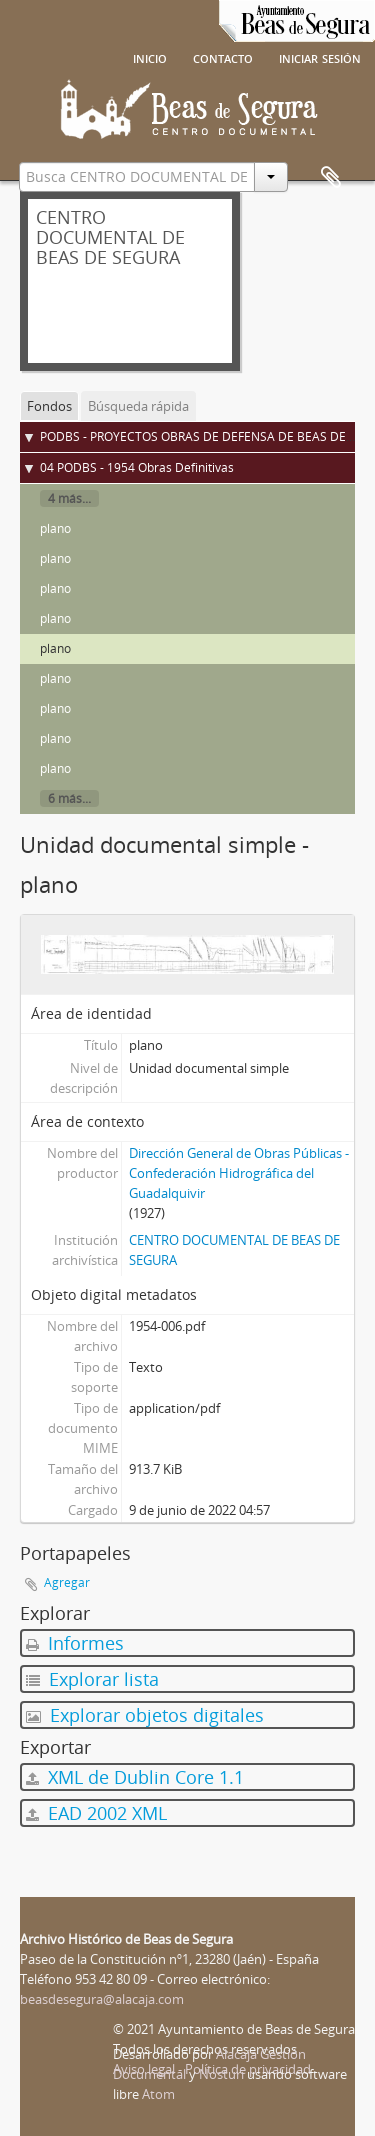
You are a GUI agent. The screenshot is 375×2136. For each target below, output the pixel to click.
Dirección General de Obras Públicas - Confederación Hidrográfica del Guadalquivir (239, 1173)
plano (55, 528)
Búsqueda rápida (138, 406)
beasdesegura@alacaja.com (102, 1999)
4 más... (69, 498)
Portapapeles (331, 178)
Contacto (223, 57)
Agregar (67, 1582)
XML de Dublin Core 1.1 (135, 1777)
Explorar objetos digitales (145, 1715)
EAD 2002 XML (96, 1813)
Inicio (150, 57)
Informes (75, 1643)
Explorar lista (92, 1679)
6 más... (69, 798)
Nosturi (221, 2074)
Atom (158, 2094)
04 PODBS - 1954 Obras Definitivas (137, 467)
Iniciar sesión (320, 57)
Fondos (49, 406)
